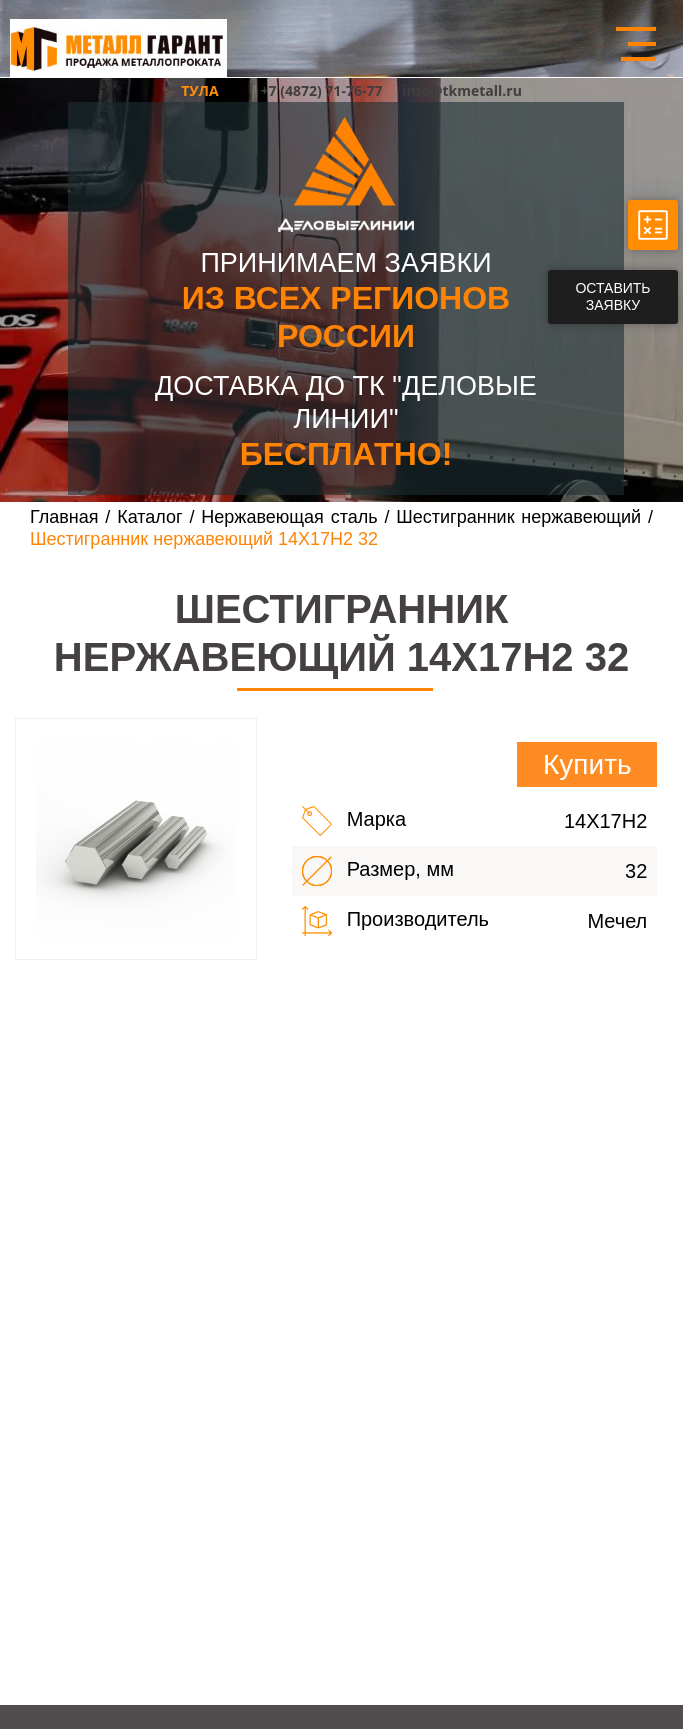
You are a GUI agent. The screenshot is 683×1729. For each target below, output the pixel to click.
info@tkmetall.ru (462, 90)
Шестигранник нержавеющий (522, 517)
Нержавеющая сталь (289, 517)
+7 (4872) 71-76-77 (322, 90)
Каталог (149, 517)
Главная (64, 517)
